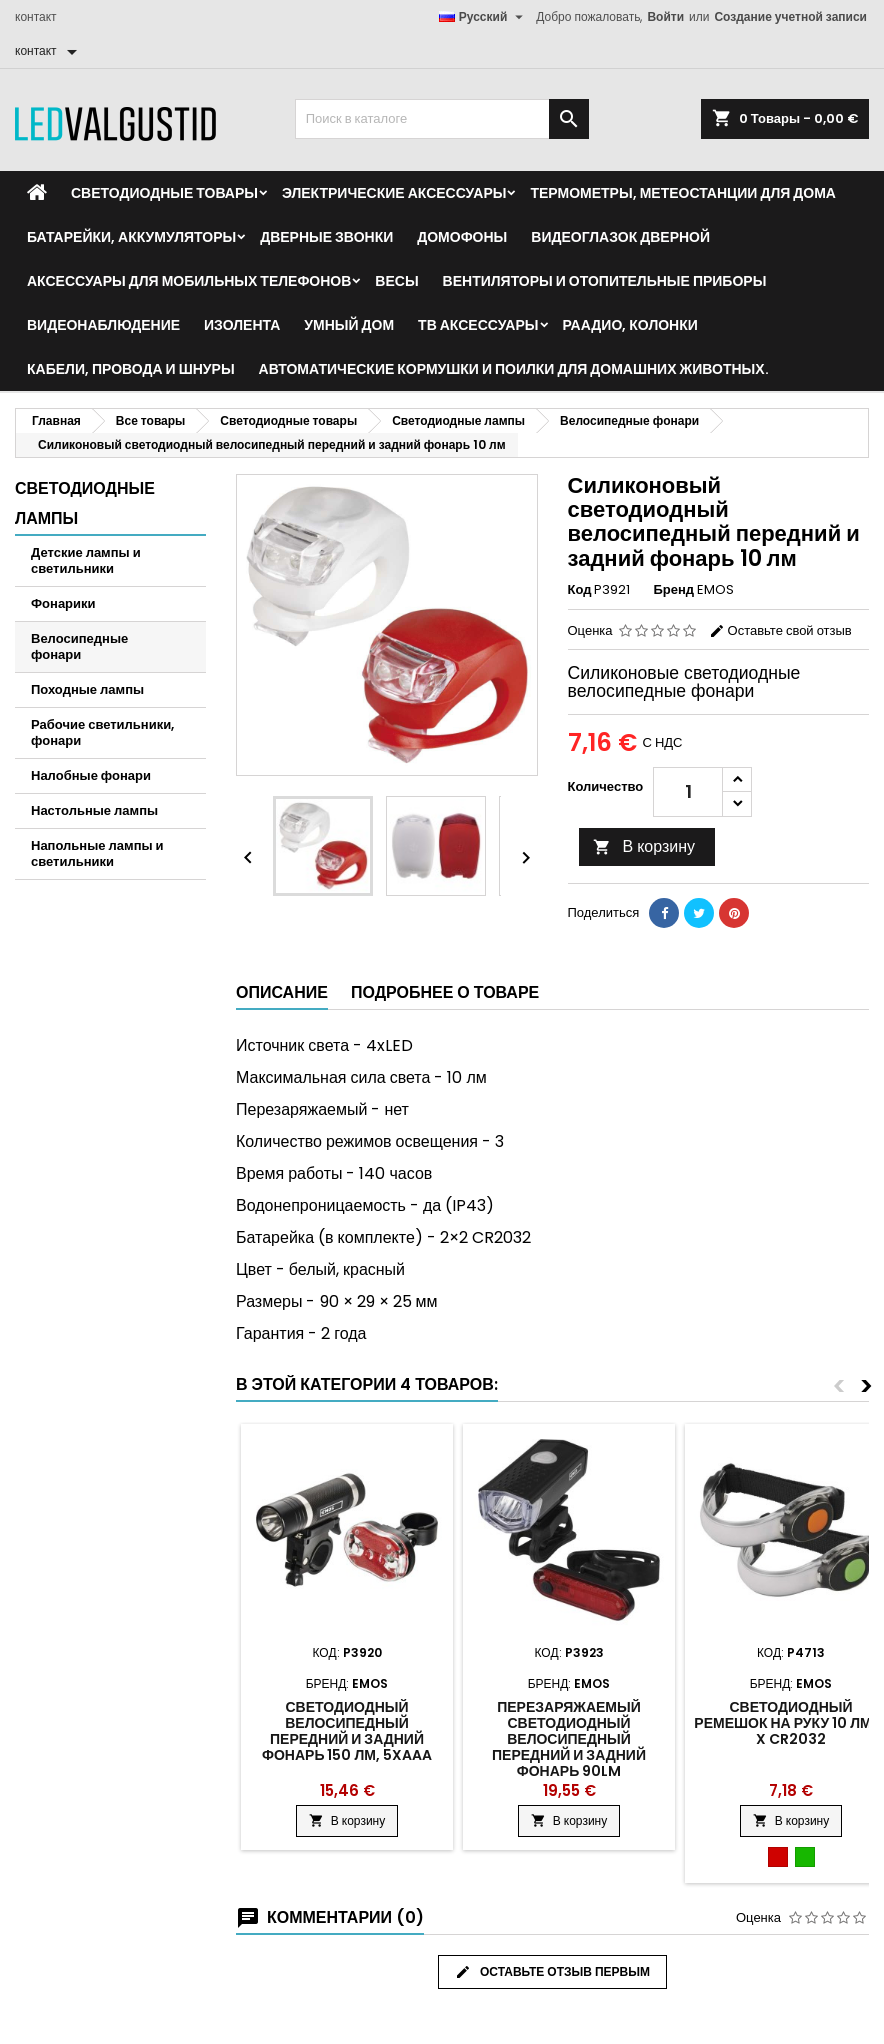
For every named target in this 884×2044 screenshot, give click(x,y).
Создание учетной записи (790, 16)
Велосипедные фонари (79, 646)
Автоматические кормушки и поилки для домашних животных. (514, 369)
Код (580, 590)
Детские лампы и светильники (86, 560)
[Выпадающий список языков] (484, 17)
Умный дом (349, 325)
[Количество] (688, 792)
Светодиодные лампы (85, 503)
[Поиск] (442, 119)
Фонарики (63, 603)
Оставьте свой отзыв (780, 630)
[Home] (37, 193)
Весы (396, 281)
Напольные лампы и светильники (97, 853)
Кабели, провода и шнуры (131, 369)
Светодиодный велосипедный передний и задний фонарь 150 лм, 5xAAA (347, 1731)
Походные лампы (87, 689)
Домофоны (462, 237)
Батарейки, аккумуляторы (131, 237)
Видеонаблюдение (103, 325)
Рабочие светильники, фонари (102, 732)
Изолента (242, 325)
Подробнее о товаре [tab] (445, 992)
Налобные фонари (91, 775)
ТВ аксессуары (478, 325)
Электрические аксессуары (394, 193)
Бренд (673, 590)
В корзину (644, 846)
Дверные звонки (326, 237)
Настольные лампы (94, 810)
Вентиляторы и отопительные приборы (605, 281)
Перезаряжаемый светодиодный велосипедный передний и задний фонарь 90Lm (569, 1739)
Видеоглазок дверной (620, 237)
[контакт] (49, 51)
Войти (665, 16)
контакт (36, 16)
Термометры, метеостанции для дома (682, 193)
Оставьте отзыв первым (552, 1972)
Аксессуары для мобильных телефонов (189, 281)
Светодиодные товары (164, 193)
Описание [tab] (282, 992)
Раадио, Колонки (630, 325)
